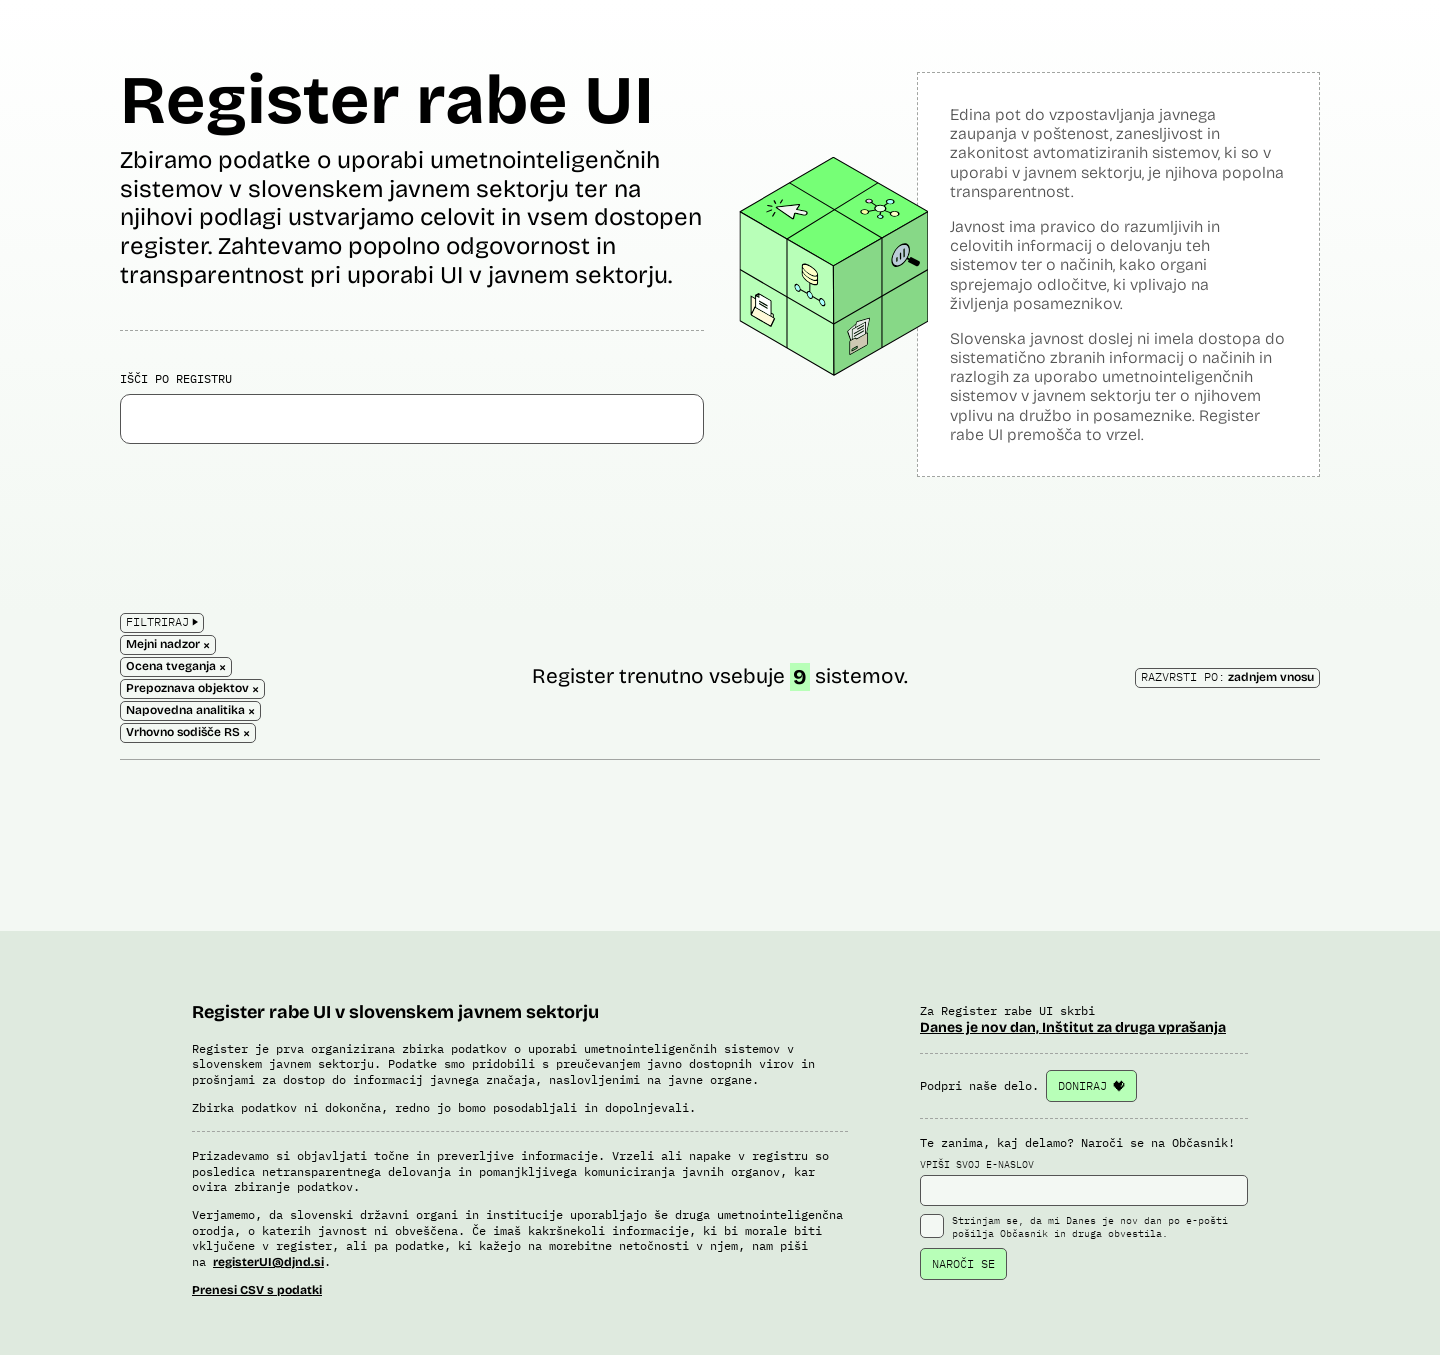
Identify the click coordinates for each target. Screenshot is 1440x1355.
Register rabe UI (387, 100)
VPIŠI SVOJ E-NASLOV (1084, 1182)
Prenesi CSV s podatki (257, 1290)
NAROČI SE (963, 1263)
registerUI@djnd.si (268, 1262)
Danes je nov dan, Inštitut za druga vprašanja (1073, 1027)
